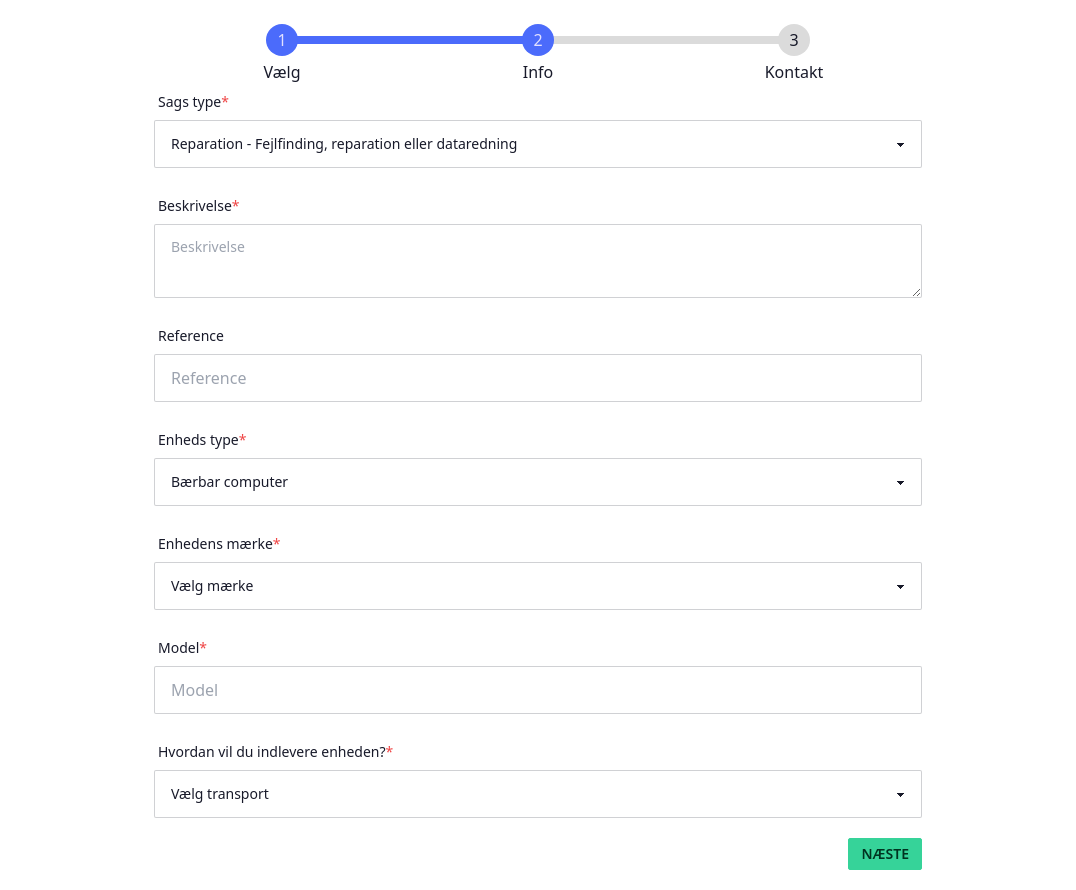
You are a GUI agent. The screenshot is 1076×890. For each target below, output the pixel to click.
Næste (885, 853)
